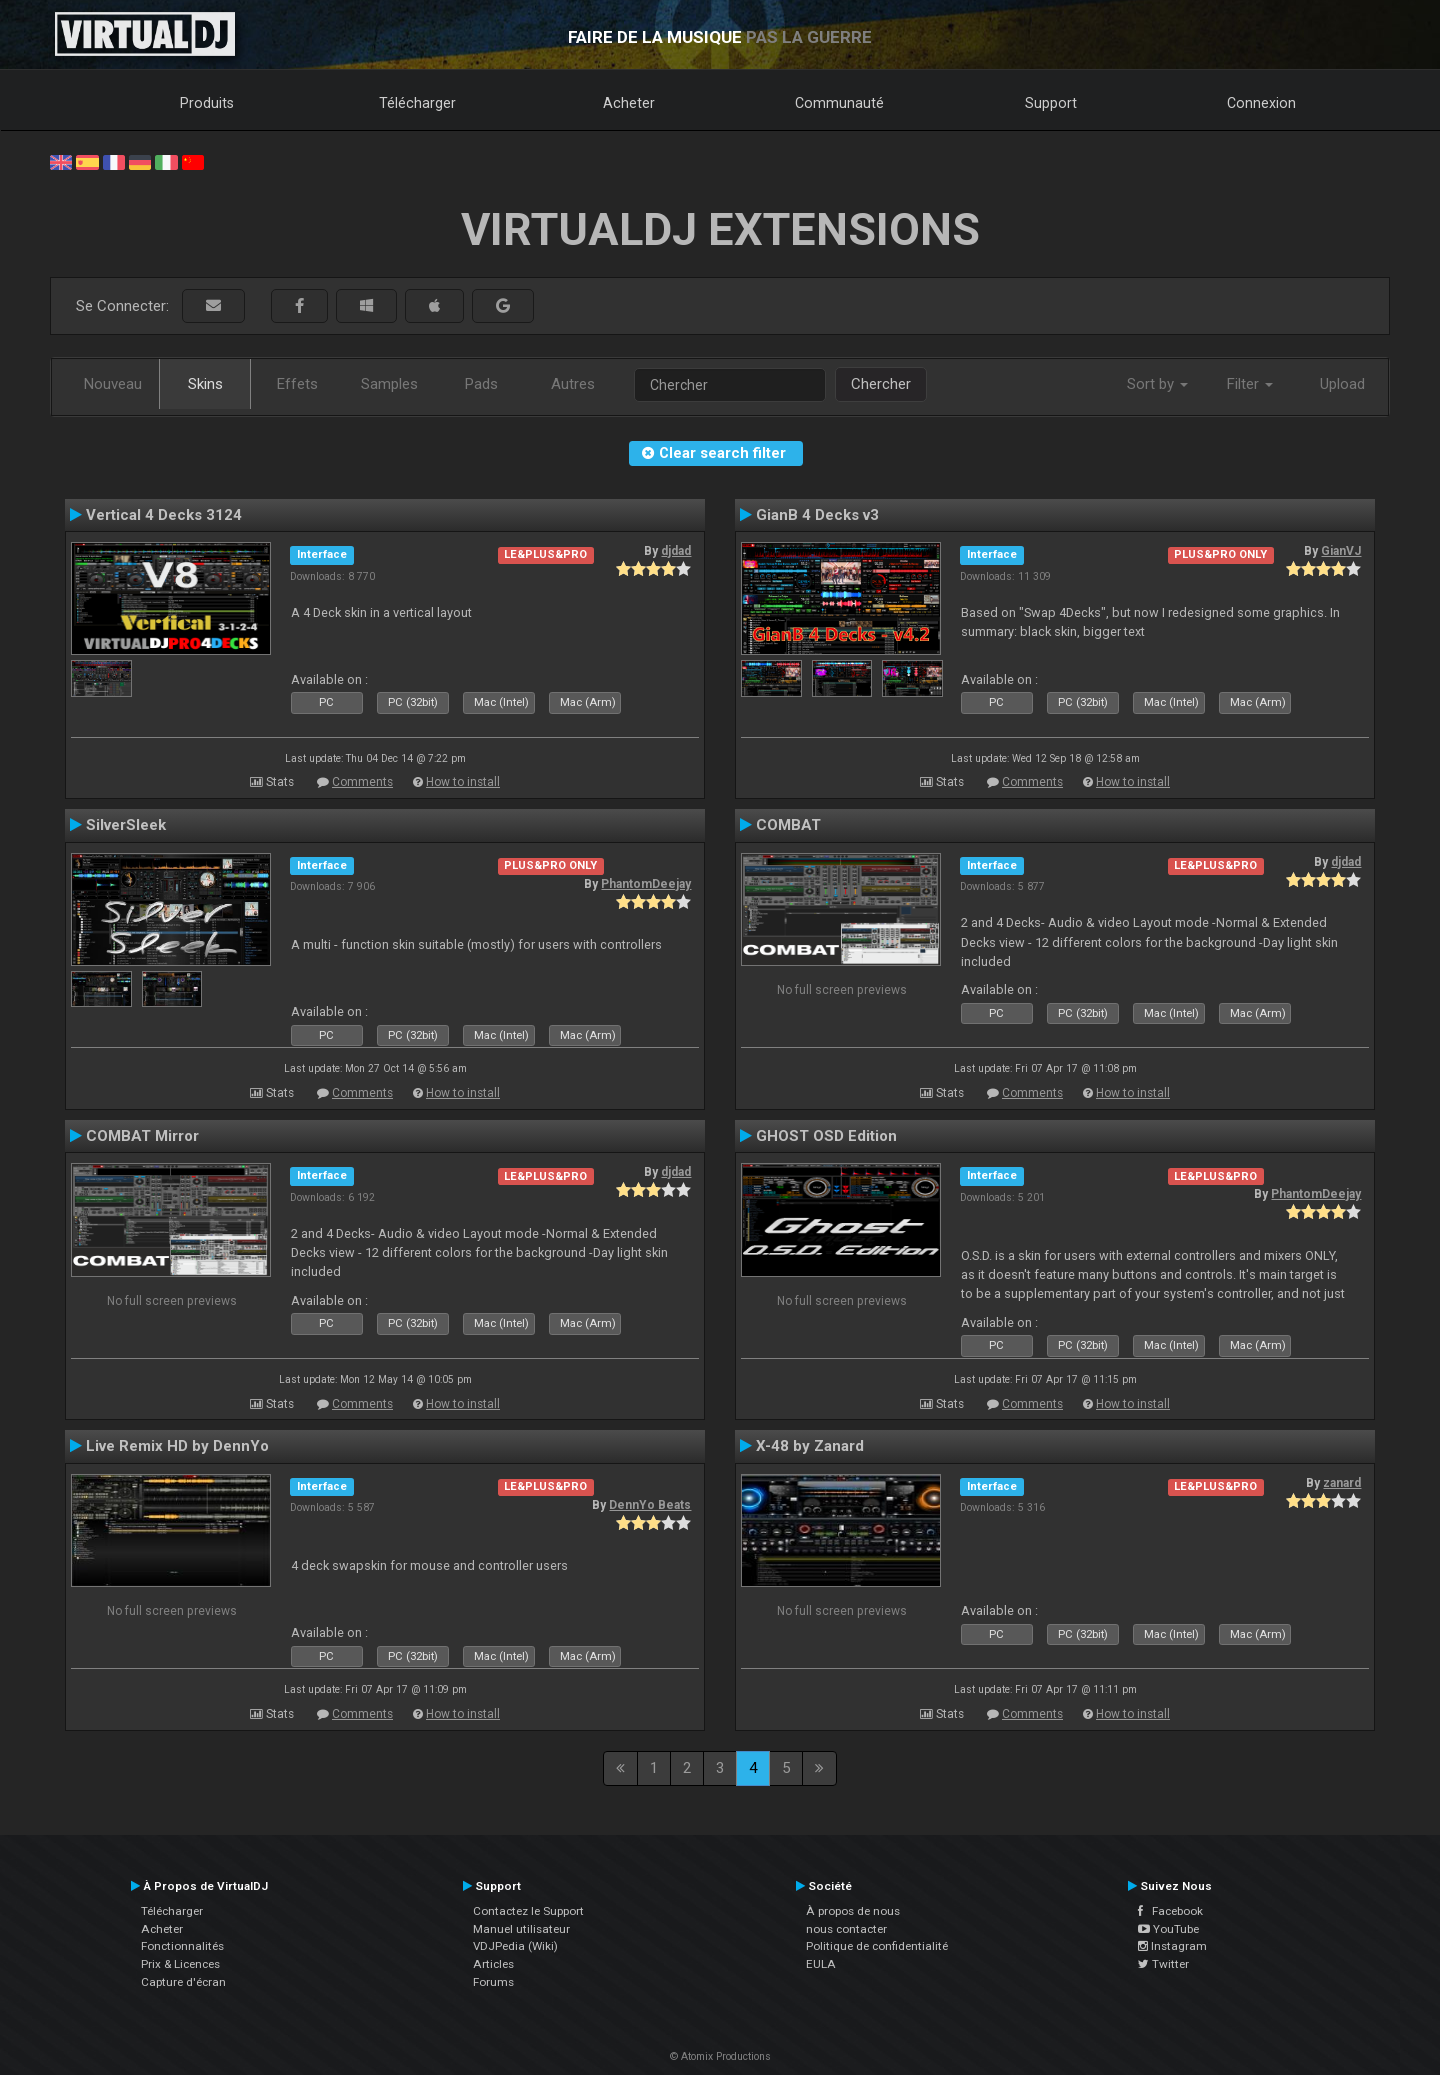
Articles (493, 1964)
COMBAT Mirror (142, 1136)
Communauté (839, 103)
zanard (1342, 1483)
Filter (1250, 384)
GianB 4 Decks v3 (817, 515)
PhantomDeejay (646, 884)
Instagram (1172, 1946)
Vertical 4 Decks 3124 (164, 515)
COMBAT (788, 825)
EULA (821, 1964)
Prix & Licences (180, 1964)
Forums (493, 1982)
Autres (573, 384)
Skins (205, 384)
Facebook (1170, 1911)
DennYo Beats (650, 1505)
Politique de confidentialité (877, 1946)
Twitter (1163, 1964)
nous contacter (846, 1929)
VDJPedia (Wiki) (515, 1946)
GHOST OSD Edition (826, 1136)
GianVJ (1341, 551)
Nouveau (113, 384)
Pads (481, 384)
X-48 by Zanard (810, 1446)
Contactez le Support (528, 1911)
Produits (207, 103)
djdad (676, 551)
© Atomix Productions (720, 2056)
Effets (297, 384)
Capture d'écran (183, 1982)
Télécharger (417, 103)
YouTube (1168, 1929)
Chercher (881, 384)
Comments (362, 782)
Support (1051, 103)
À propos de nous (853, 1911)
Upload (1342, 384)
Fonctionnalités (182, 1946)
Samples (389, 384)
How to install (463, 782)
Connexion (1261, 103)
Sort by (1157, 384)
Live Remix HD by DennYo (177, 1446)
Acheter (629, 103)
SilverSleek (126, 825)
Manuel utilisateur (521, 1929)
